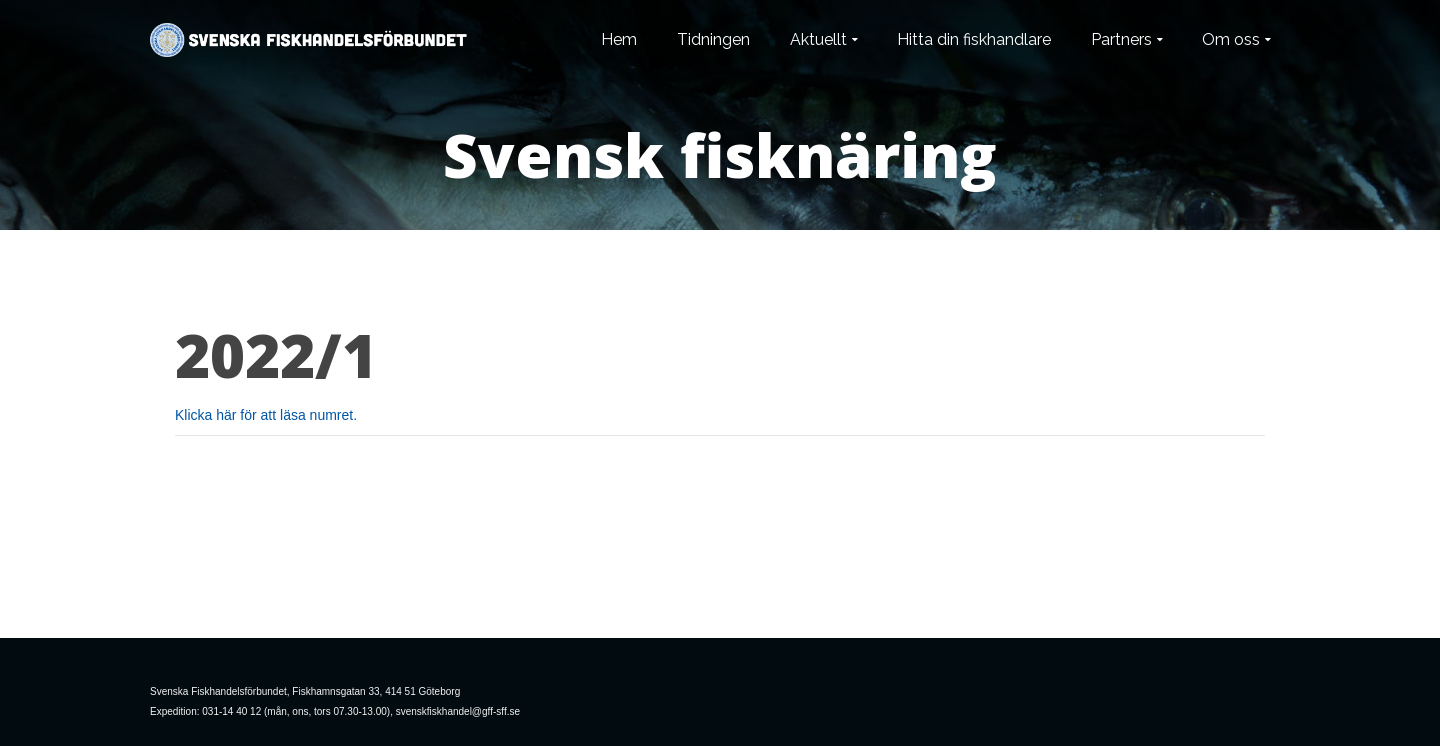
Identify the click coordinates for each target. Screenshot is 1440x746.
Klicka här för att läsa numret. (266, 415)
